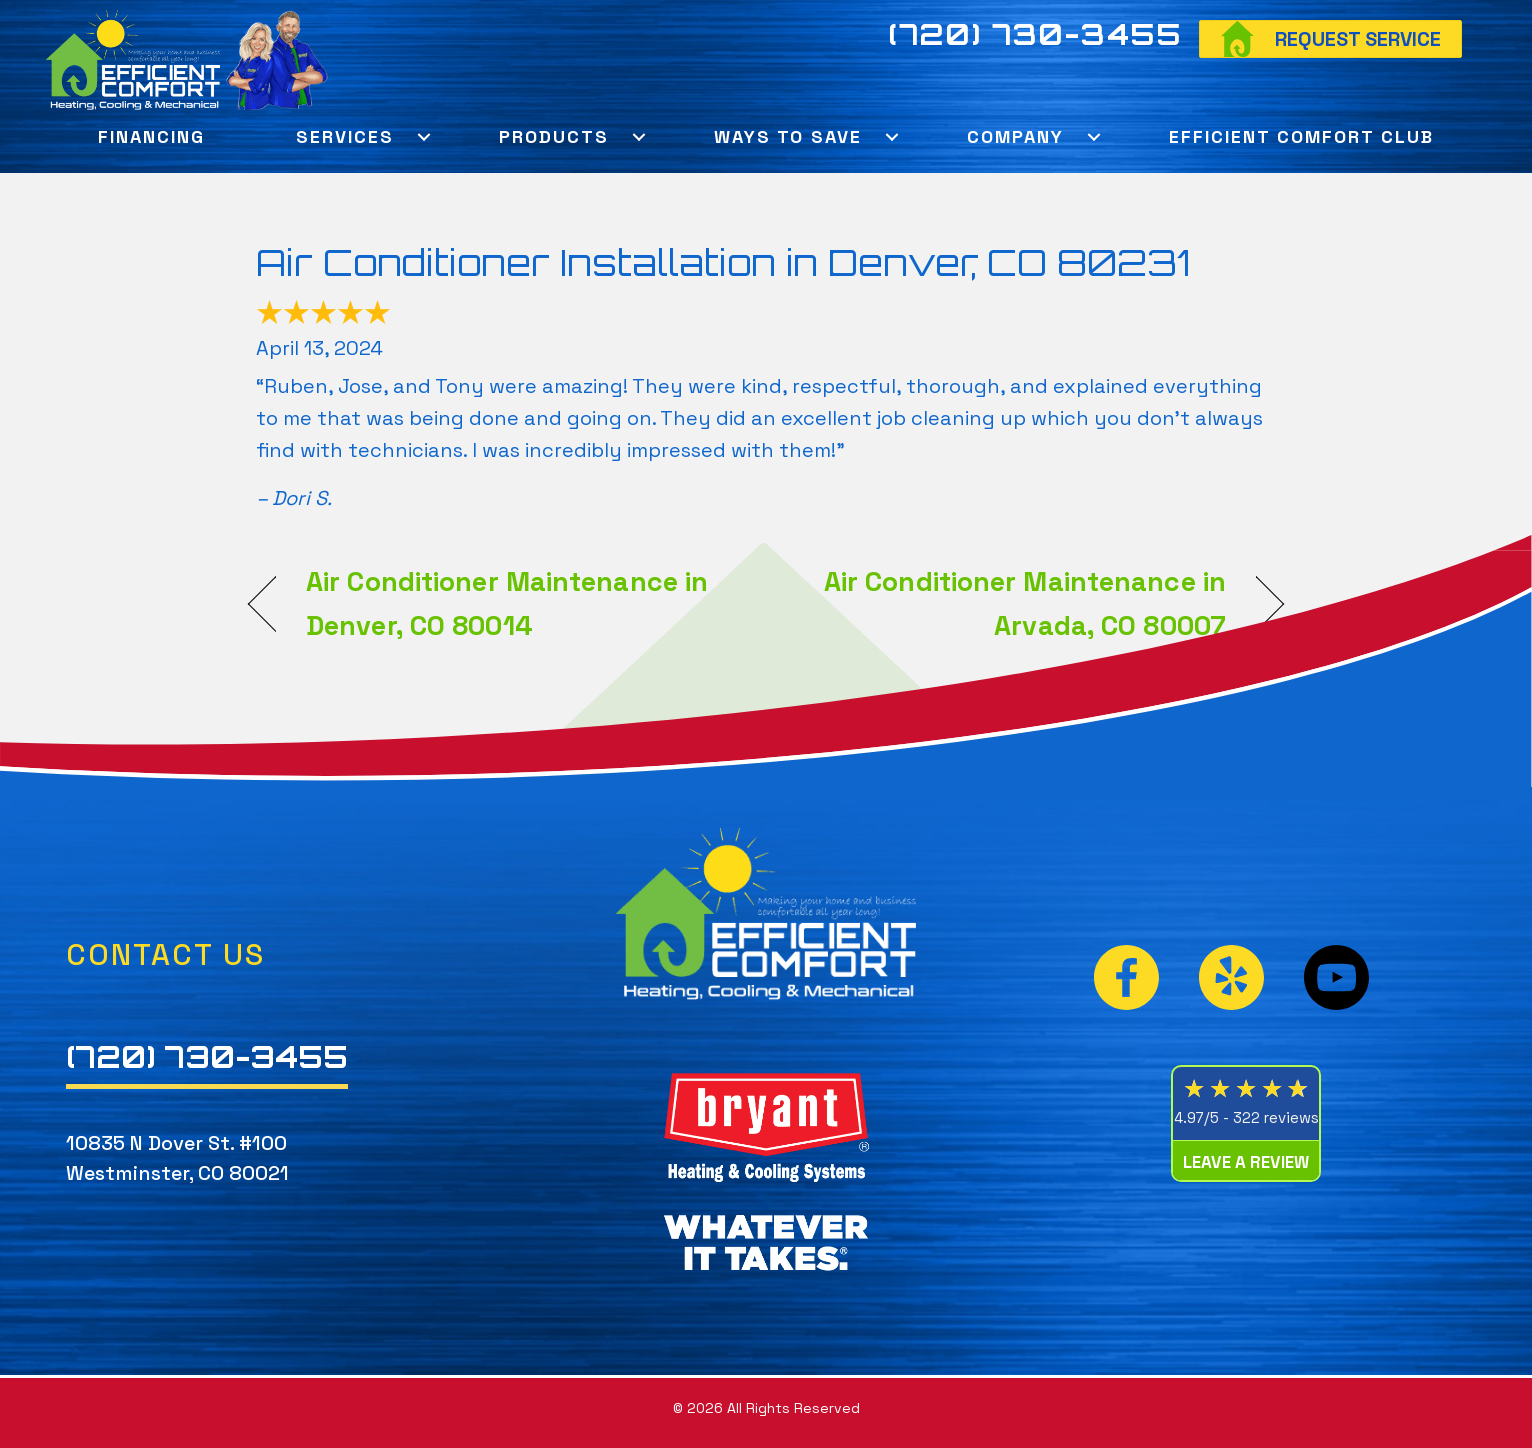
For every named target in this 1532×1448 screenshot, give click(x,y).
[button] (423, 136)
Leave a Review (1246, 1162)
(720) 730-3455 (1035, 34)
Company (1015, 136)
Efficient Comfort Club (1301, 136)
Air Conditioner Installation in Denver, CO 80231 (723, 262)
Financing (151, 136)
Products (554, 136)
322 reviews (1276, 1117)
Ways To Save (788, 136)
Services (345, 136)
